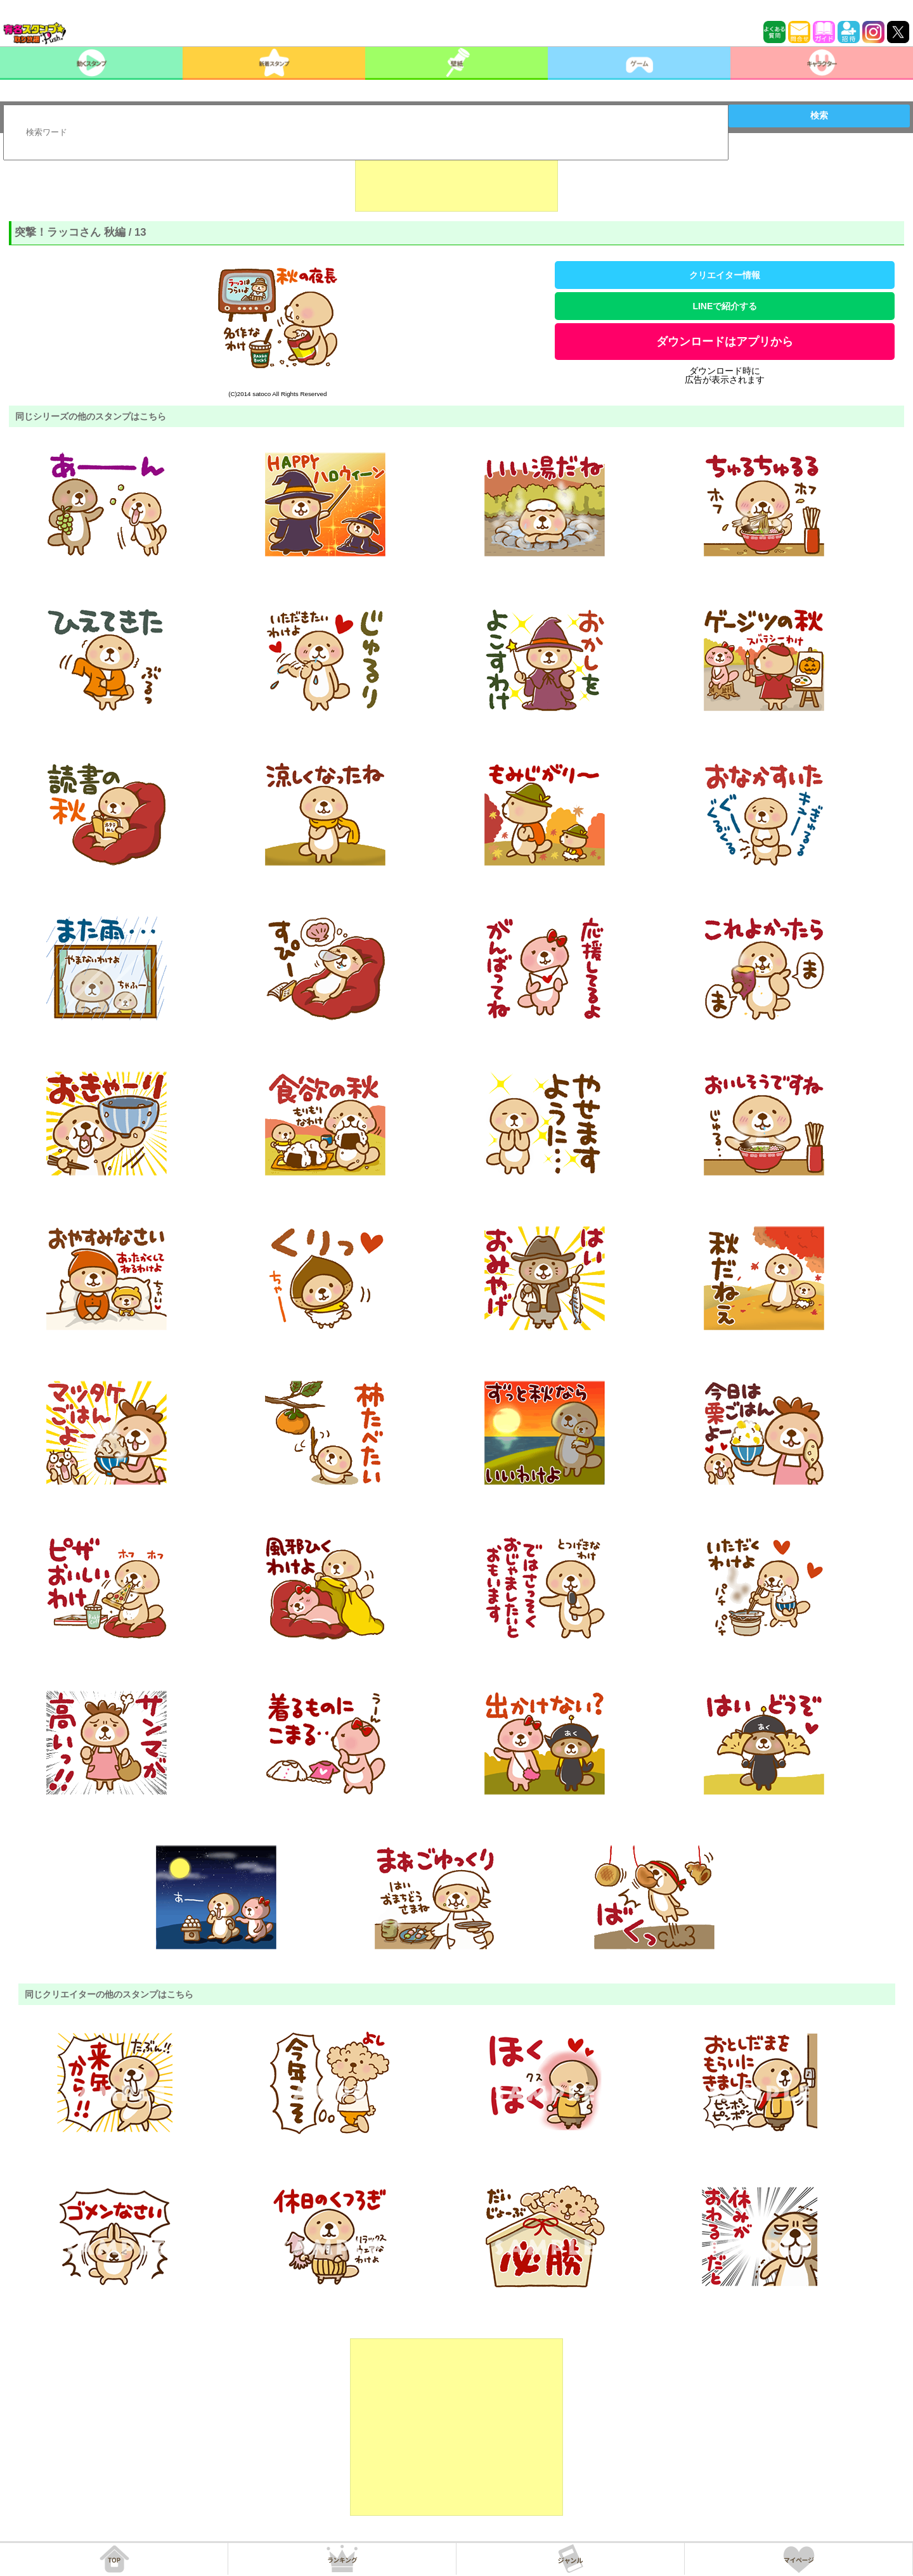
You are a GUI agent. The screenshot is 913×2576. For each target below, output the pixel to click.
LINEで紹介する (724, 306)
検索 (819, 115)
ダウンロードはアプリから (724, 341)
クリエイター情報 (724, 275)
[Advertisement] (456, 180)
